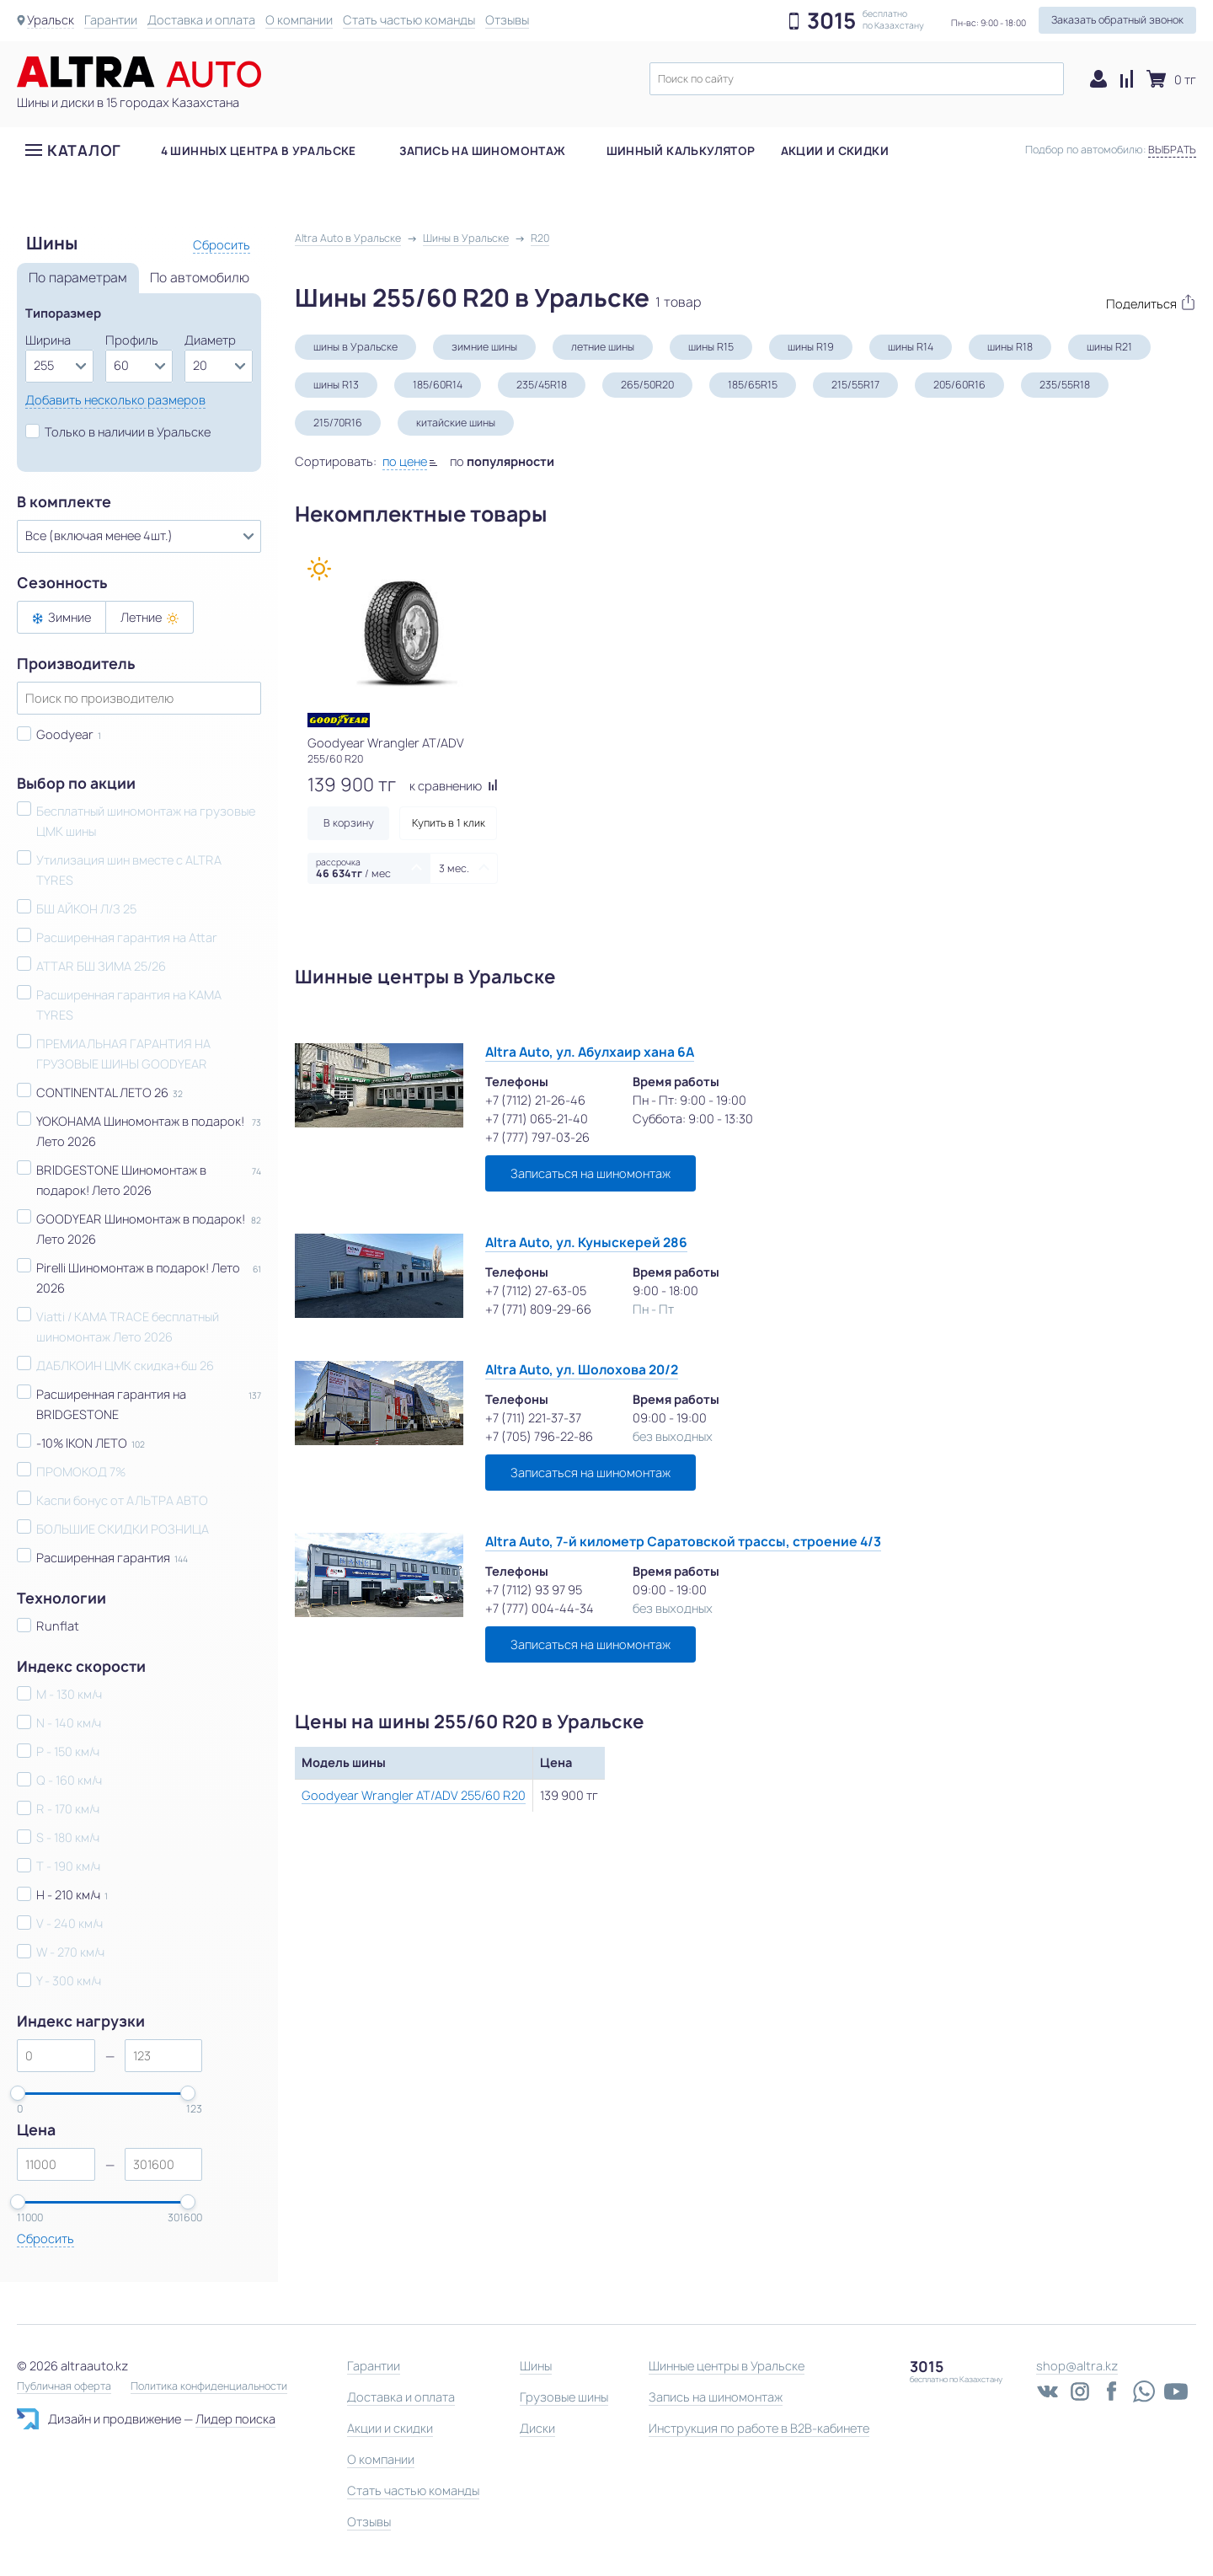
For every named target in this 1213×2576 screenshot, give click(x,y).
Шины (536, 2366)
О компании (299, 20)
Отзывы (507, 20)
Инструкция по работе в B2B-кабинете (759, 2428)
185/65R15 (752, 385)
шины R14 (910, 347)
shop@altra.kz (1077, 2366)
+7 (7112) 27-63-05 (535, 1291)
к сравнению (453, 786)
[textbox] (856, 78)
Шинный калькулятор (681, 150)
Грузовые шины (564, 2397)
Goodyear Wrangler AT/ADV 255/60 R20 (414, 1795)
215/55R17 (855, 385)
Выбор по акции (76, 783)
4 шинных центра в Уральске (258, 150)
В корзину (348, 823)
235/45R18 (541, 385)
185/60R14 (437, 385)
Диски (537, 2428)
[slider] (17, 2093)
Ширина (48, 340)
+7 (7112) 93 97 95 (533, 1590)
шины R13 (336, 385)
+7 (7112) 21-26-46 (535, 1100)
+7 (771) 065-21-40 (536, 1119)
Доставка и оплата (201, 20)
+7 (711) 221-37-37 (533, 1418)
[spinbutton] (56, 2055)
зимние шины (484, 347)
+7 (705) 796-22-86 (539, 1436)
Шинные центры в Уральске (726, 2366)
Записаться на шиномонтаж (590, 1173)
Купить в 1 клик (448, 823)
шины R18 (1010, 347)
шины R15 (711, 347)
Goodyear (65, 734)
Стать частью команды (409, 20)
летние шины (602, 347)
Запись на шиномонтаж (482, 150)
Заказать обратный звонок (1117, 20)
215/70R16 (337, 422)
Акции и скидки (835, 150)
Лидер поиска (235, 2419)
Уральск (50, 20)
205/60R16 (959, 385)
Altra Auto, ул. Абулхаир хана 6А (589, 1052)
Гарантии (110, 20)
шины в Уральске (355, 347)
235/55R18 (1064, 385)
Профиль (131, 340)
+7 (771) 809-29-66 (538, 1309)
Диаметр (210, 340)
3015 (831, 21)
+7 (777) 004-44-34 (539, 1608)
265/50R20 (647, 385)
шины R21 (1109, 347)
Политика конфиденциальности (209, 2386)
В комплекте (64, 502)
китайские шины (455, 422)
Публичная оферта (64, 2386)
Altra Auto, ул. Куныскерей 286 (586, 1242)
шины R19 (811, 347)
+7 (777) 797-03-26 (537, 1137)
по (502, 461)
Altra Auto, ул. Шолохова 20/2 (581, 1370)
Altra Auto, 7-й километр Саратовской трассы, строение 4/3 (683, 1541)
